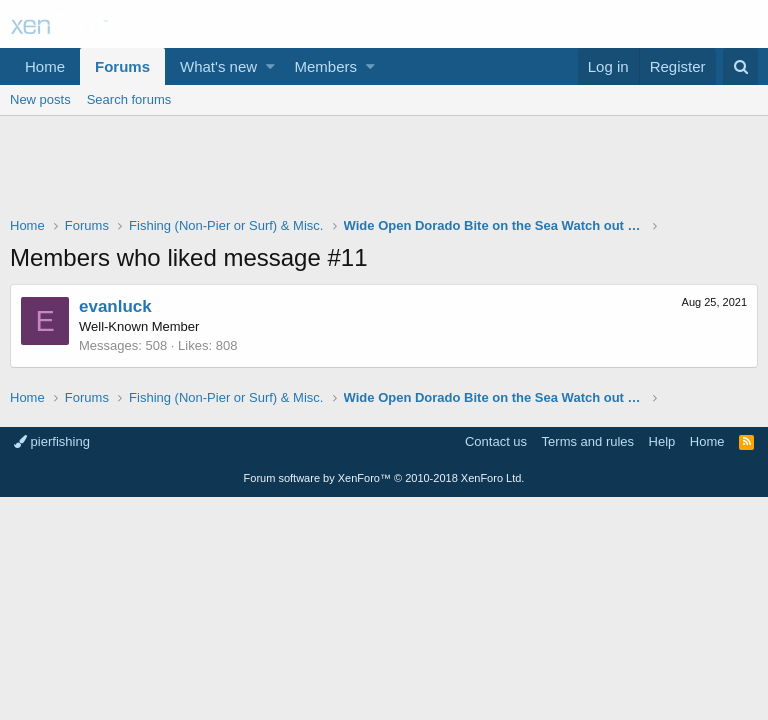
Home (45, 66)
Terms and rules (588, 441)
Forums (122, 66)
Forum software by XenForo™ (384, 478)
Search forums (129, 99)
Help (662, 441)
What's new (218, 66)
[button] (270, 66)
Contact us (496, 441)
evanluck (115, 306)
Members (326, 66)
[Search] (740, 66)
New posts (40, 99)
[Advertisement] (384, 171)
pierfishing (52, 441)
